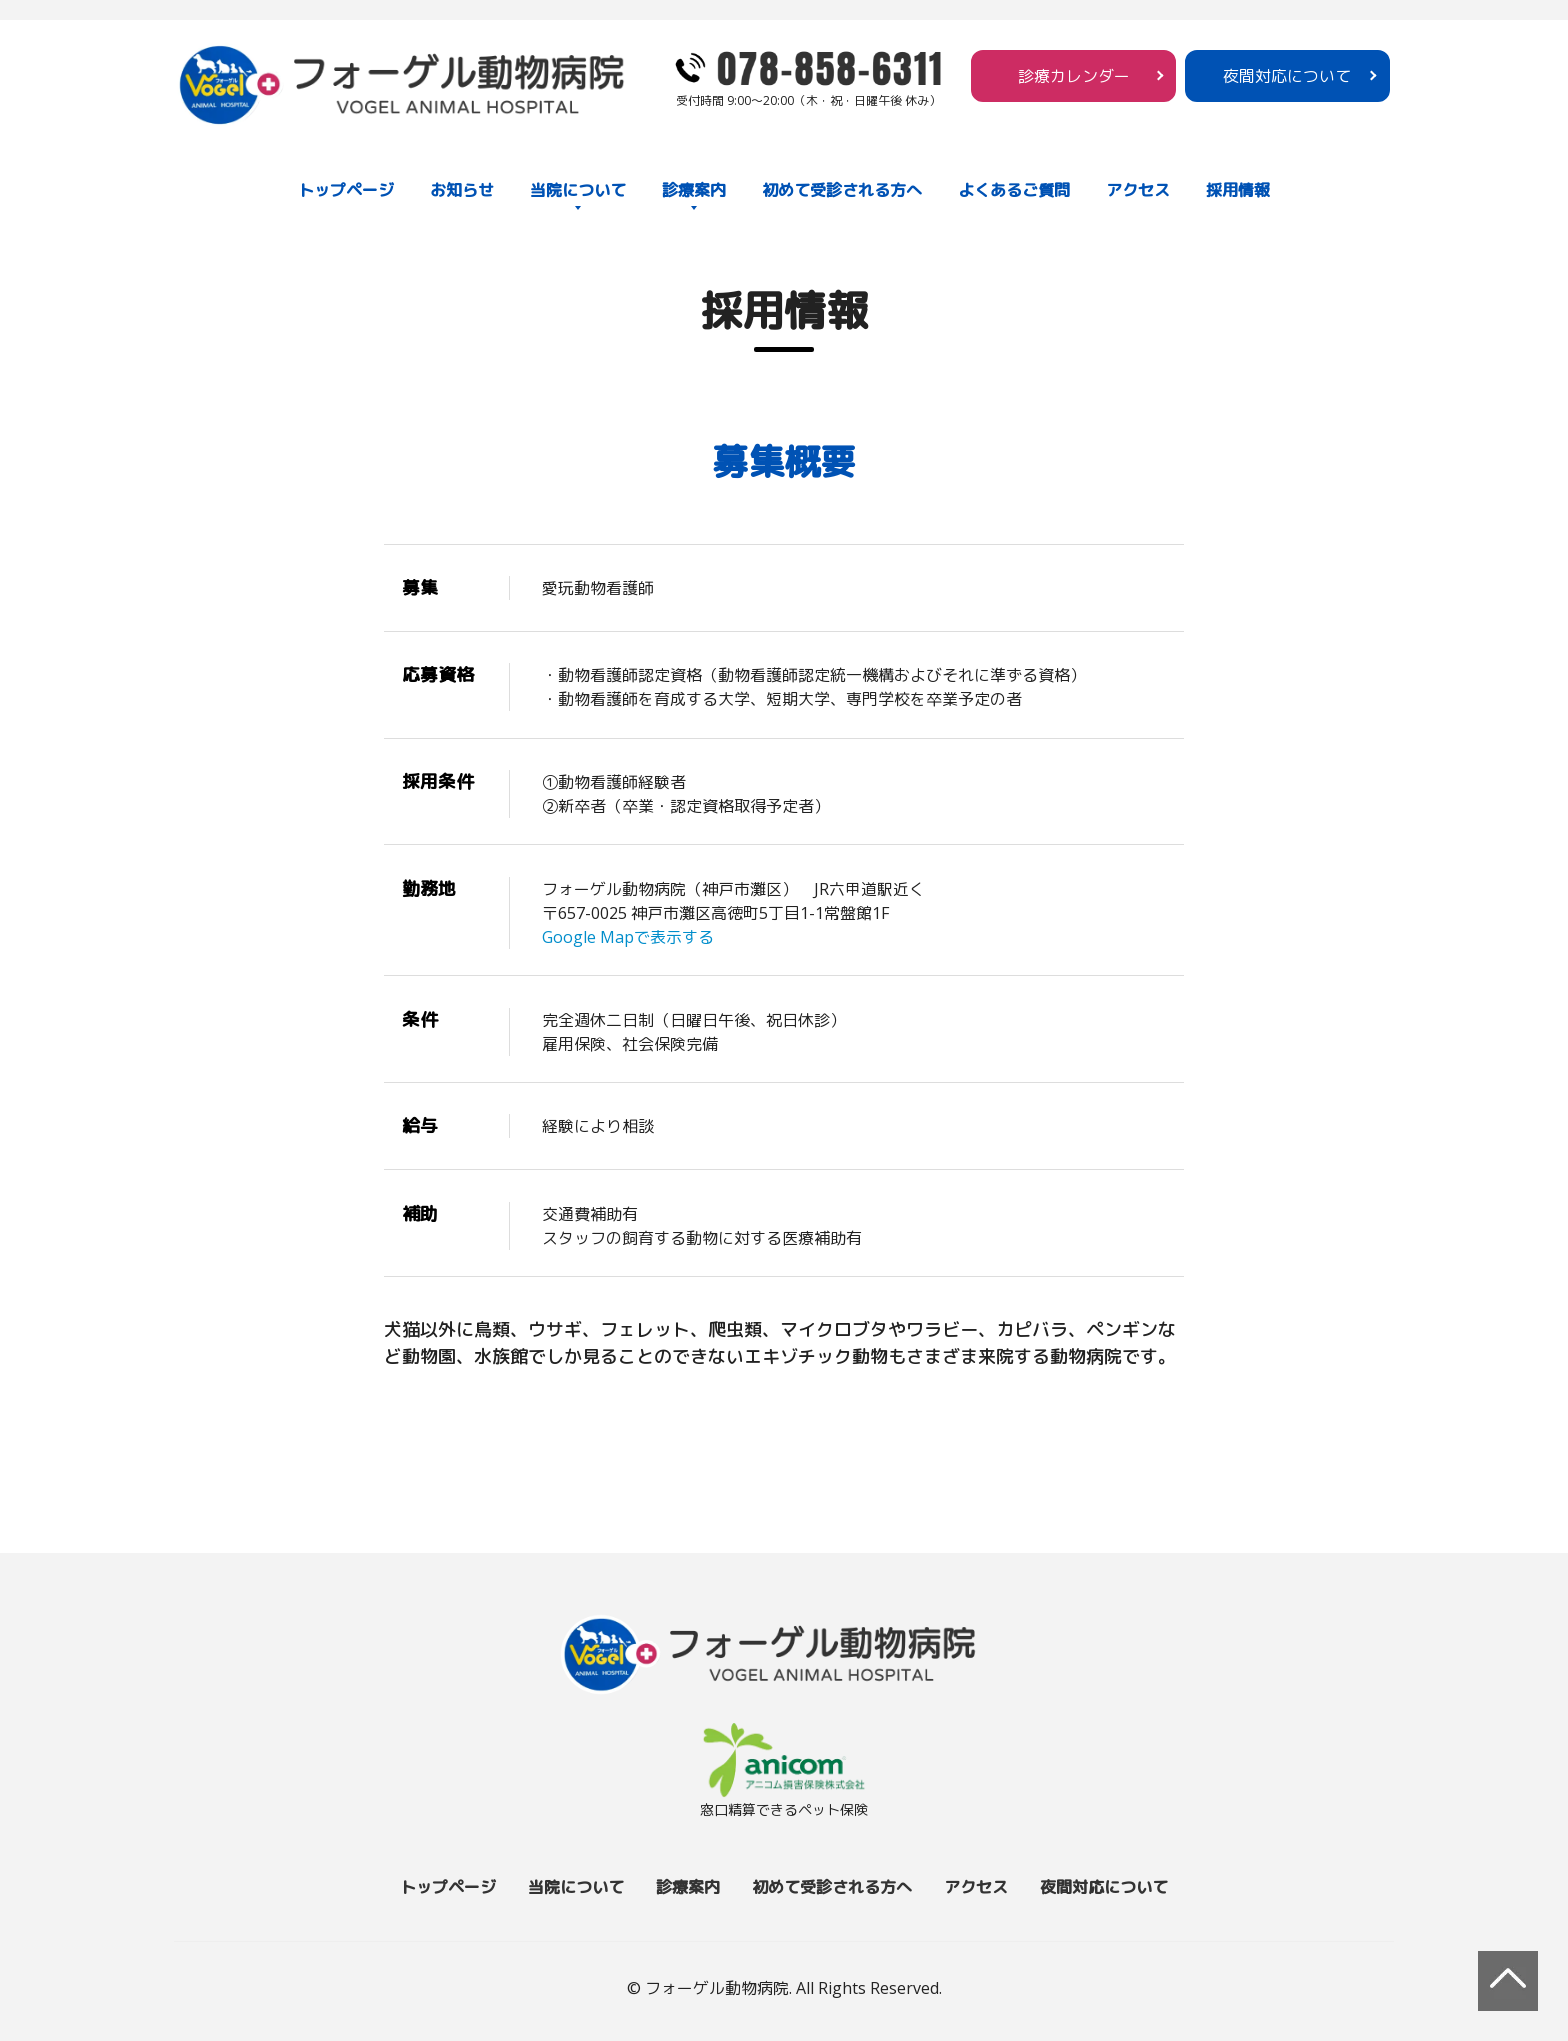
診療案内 (694, 190)
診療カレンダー (1074, 76)
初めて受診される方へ (842, 190)
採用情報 (1238, 190)
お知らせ (462, 190)
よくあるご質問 (1014, 190)
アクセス (1138, 190)
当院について (578, 190)
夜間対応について (1287, 76)
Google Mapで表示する (628, 937)
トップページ (346, 190)
